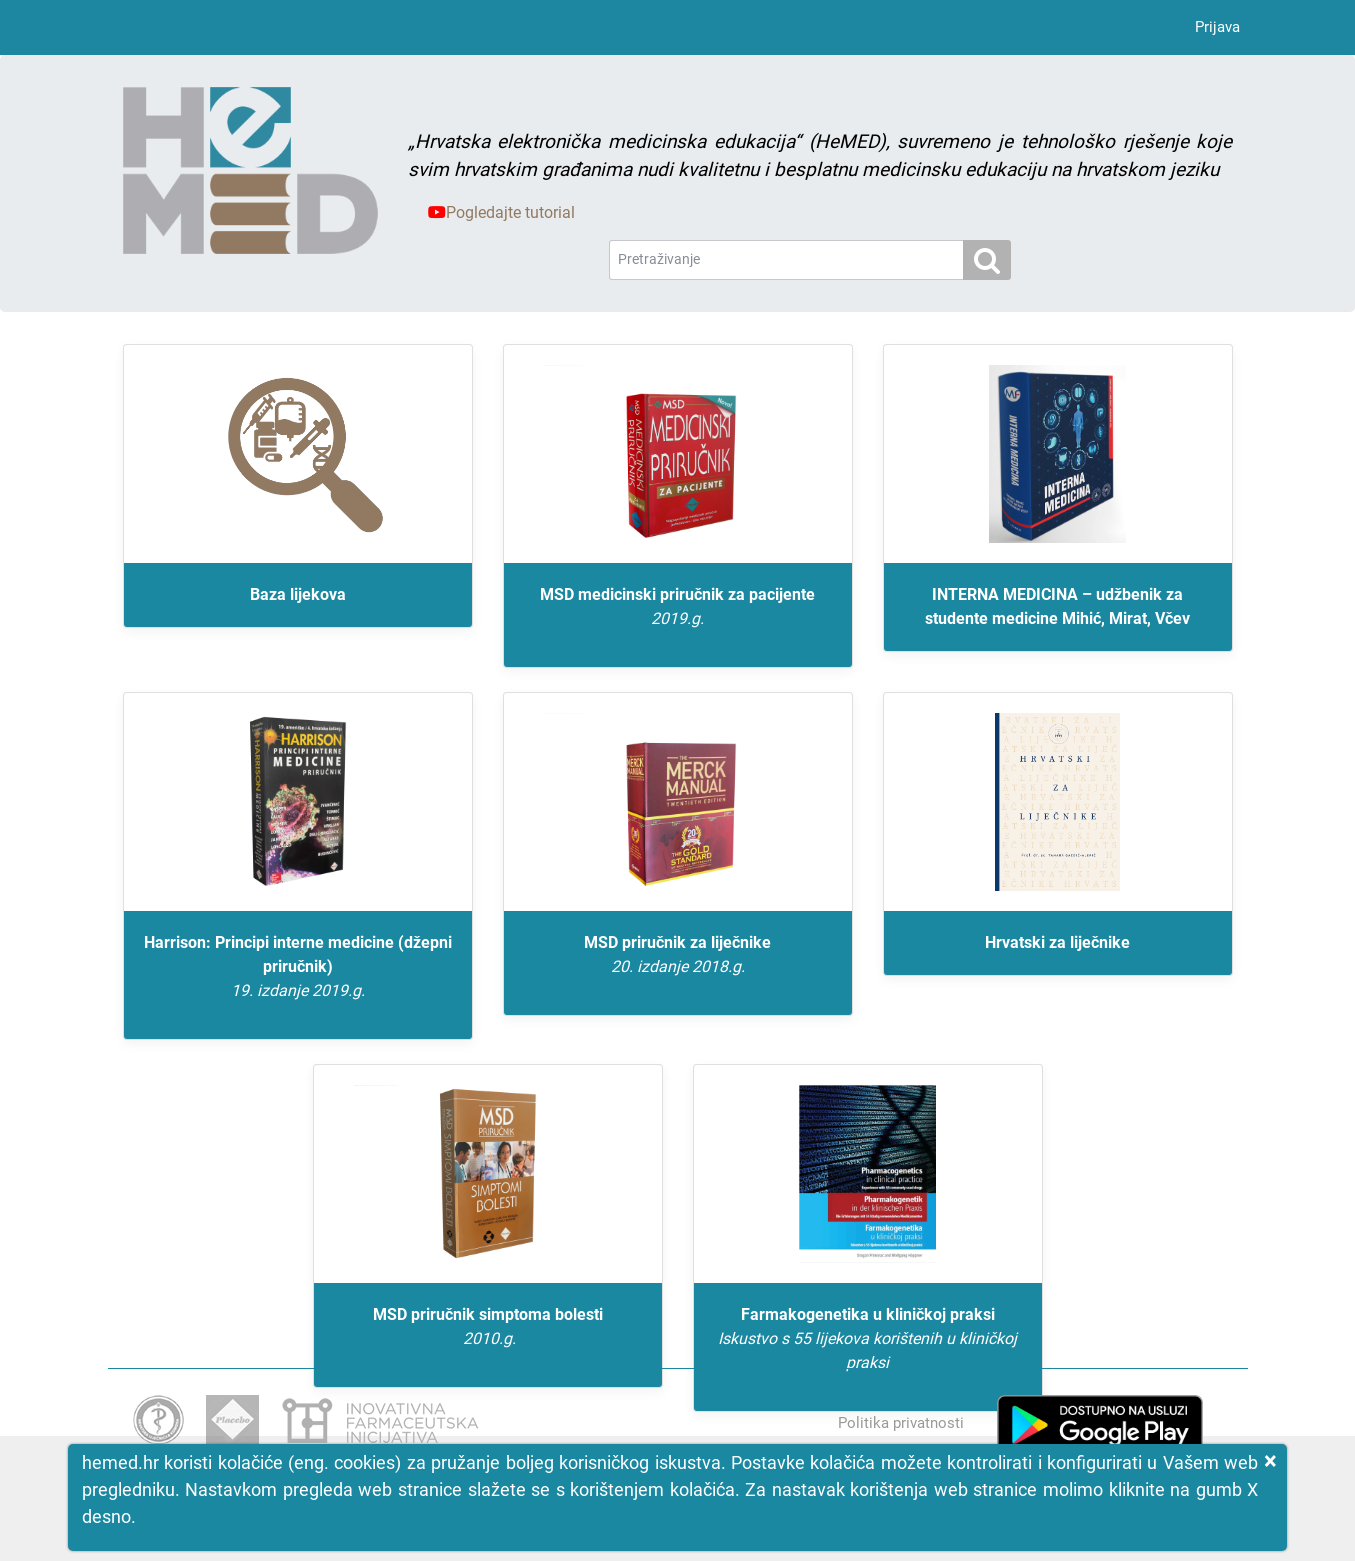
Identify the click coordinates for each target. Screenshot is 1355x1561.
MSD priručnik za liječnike (678, 956)
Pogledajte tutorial (501, 212)
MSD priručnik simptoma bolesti (488, 1328)
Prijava (1217, 27)
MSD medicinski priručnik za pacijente (678, 608)
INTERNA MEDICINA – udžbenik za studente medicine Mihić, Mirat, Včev (1057, 606)
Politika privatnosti (901, 1423)
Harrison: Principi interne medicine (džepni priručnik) (298, 968)
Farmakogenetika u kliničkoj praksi (868, 1340)
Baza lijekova (298, 594)
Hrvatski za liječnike (1057, 942)
